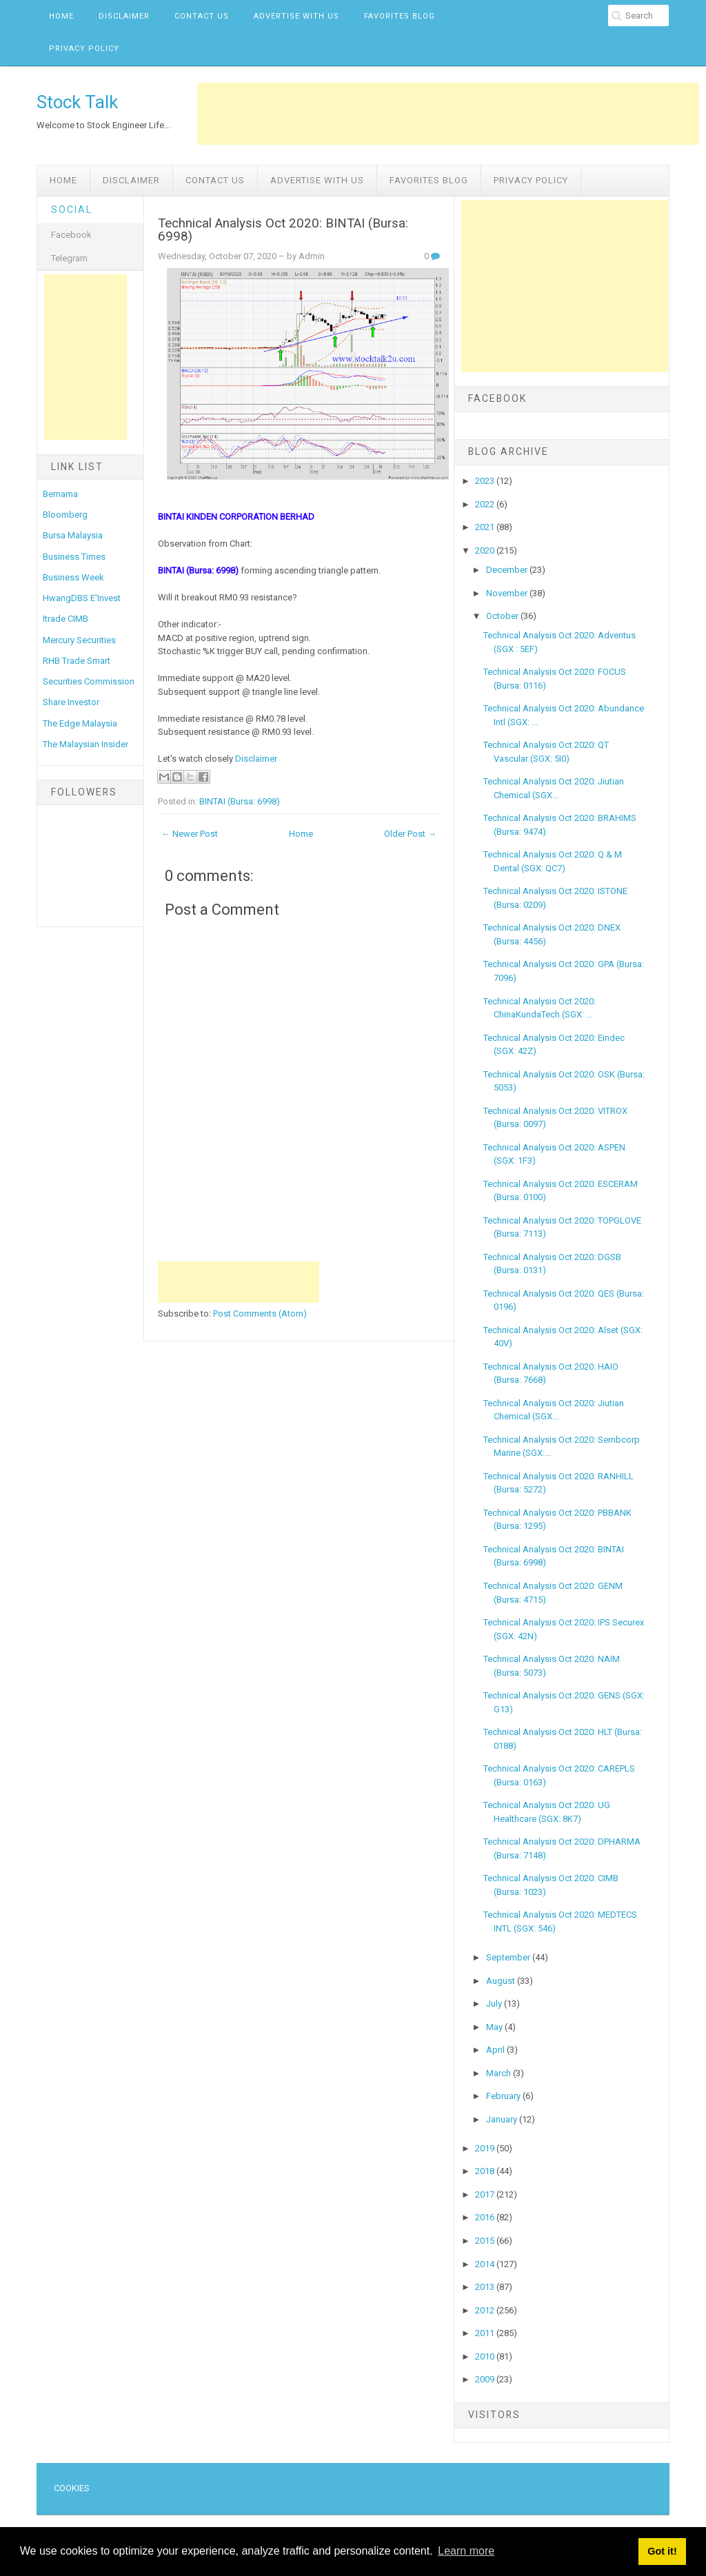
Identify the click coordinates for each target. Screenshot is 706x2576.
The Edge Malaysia (80, 723)
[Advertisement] (448, 114)
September (509, 1957)
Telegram (69, 258)
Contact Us (201, 16)
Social (71, 209)
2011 (485, 2333)
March (499, 2073)
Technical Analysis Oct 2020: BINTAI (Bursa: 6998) (283, 230)
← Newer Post (189, 834)
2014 (485, 2264)
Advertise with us (296, 16)
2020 (485, 550)
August (501, 1981)
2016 (485, 2217)
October (503, 616)
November (508, 593)
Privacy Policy (84, 48)
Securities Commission (88, 681)
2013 (485, 2287)
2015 (485, 2240)
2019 (485, 2148)
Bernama (60, 494)
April (496, 2050)
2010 (485, 2356)
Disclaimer (124, 16)
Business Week (73, 577)
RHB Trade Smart (76, 661)
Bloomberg (65, 514)
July (495, 2003)
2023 (485, 481)
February (504, 2096)
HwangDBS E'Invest (82, 598)
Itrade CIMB (65, 618)
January (502, 2119)
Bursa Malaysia (73, 535)
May (495, 2027)
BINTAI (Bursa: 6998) (239, 801)
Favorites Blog (399, 16)
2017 (485, 2194)
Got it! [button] (661, 2551)
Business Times (74, 556)
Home (61, 16)
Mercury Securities (79, 640)
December (508, 570)
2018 (485, 2171)
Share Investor (71, 702)
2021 (485, 527)
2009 (485, 2379)
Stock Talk (77, 102)
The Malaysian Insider (85, 744)
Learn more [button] (466, 2551)
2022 (485, 504)
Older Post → (410, 834)
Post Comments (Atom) (260, 1313)
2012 (485, 2310)
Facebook (71, 235)
